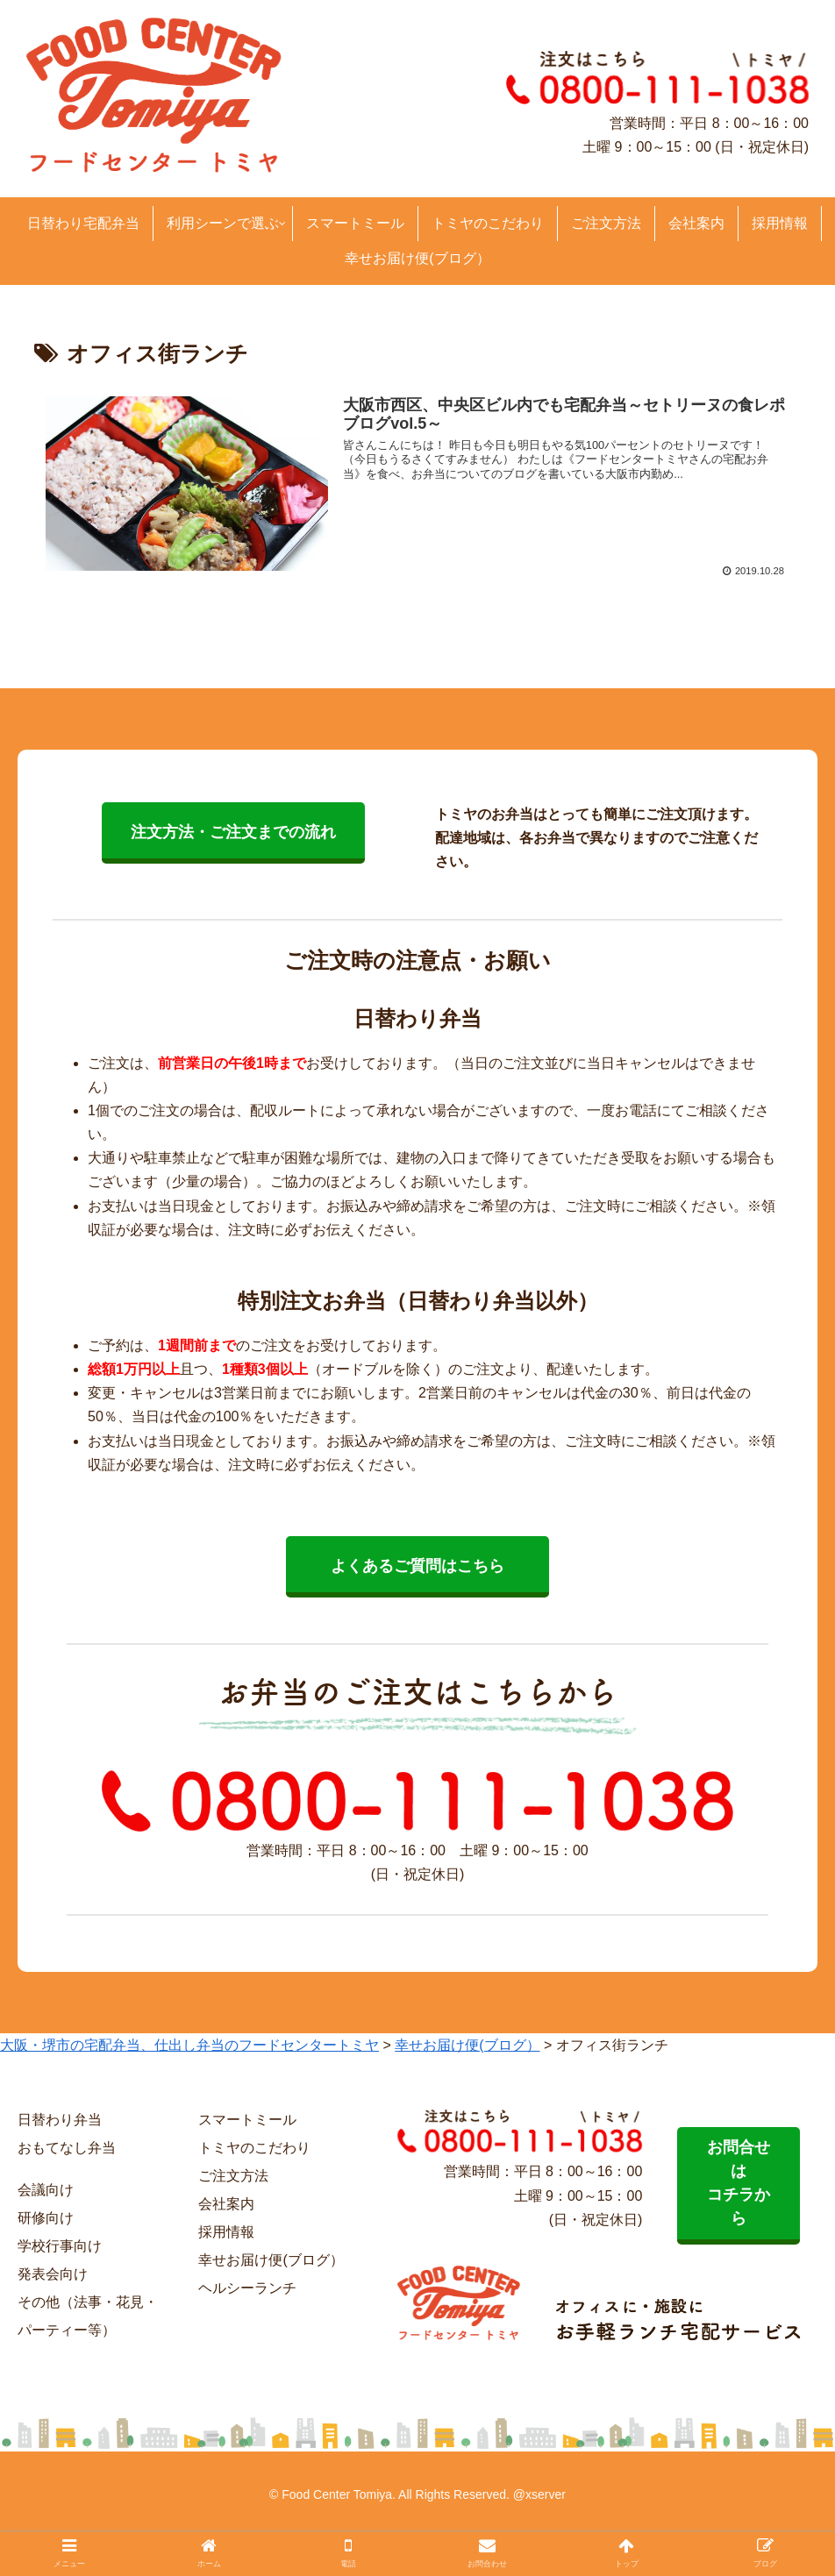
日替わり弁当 (60, 2119)
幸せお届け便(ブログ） (270, 2259)
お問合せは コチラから (738, 2182)
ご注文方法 (233, 2175)
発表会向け (53, 2273)
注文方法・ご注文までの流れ (233, 832)
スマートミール (247, 2119)
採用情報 (226, 2231)
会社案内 (226, 2203)
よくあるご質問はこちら (417, 1566)
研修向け (46, 2217)
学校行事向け (60, 2245)
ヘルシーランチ (247, 2288)
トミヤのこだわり (254, 2147)
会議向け (46, 2189)
